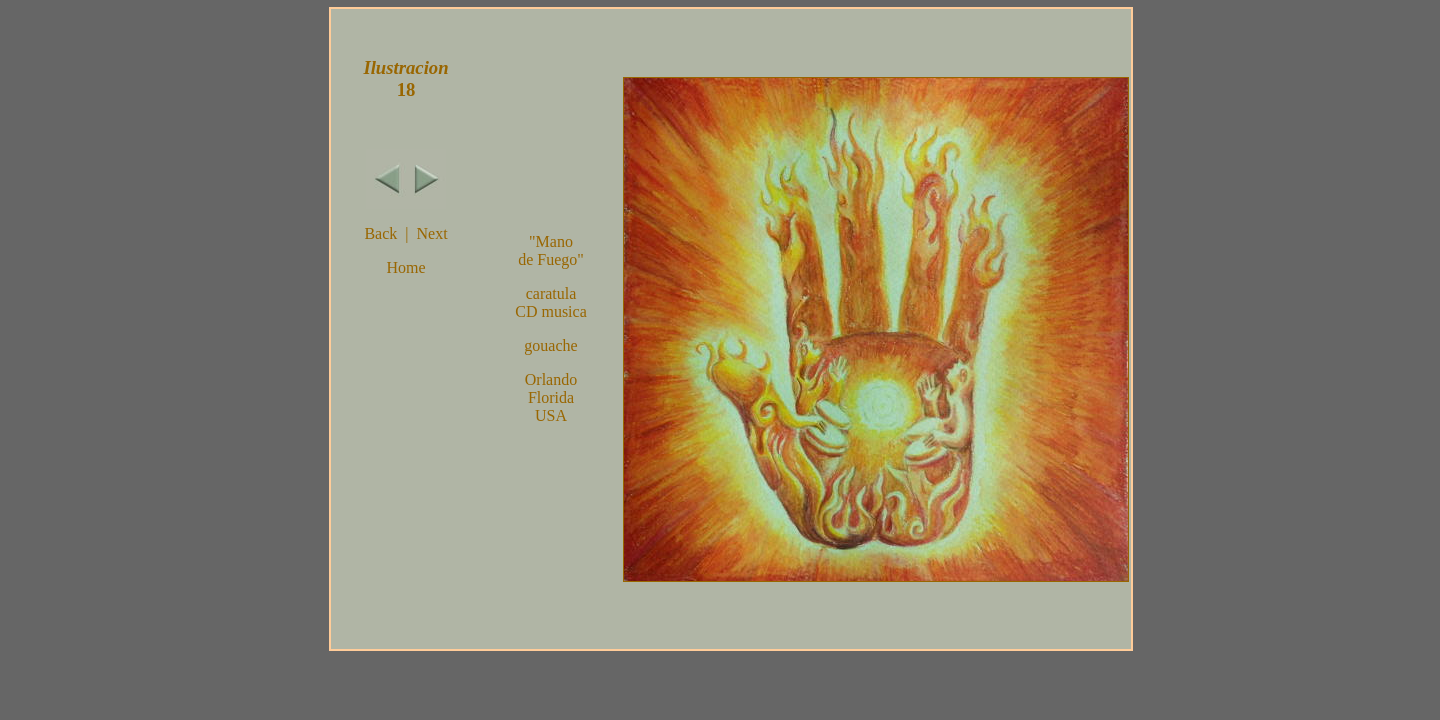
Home (405, 267)
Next (431, 233)
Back (380, 233)
